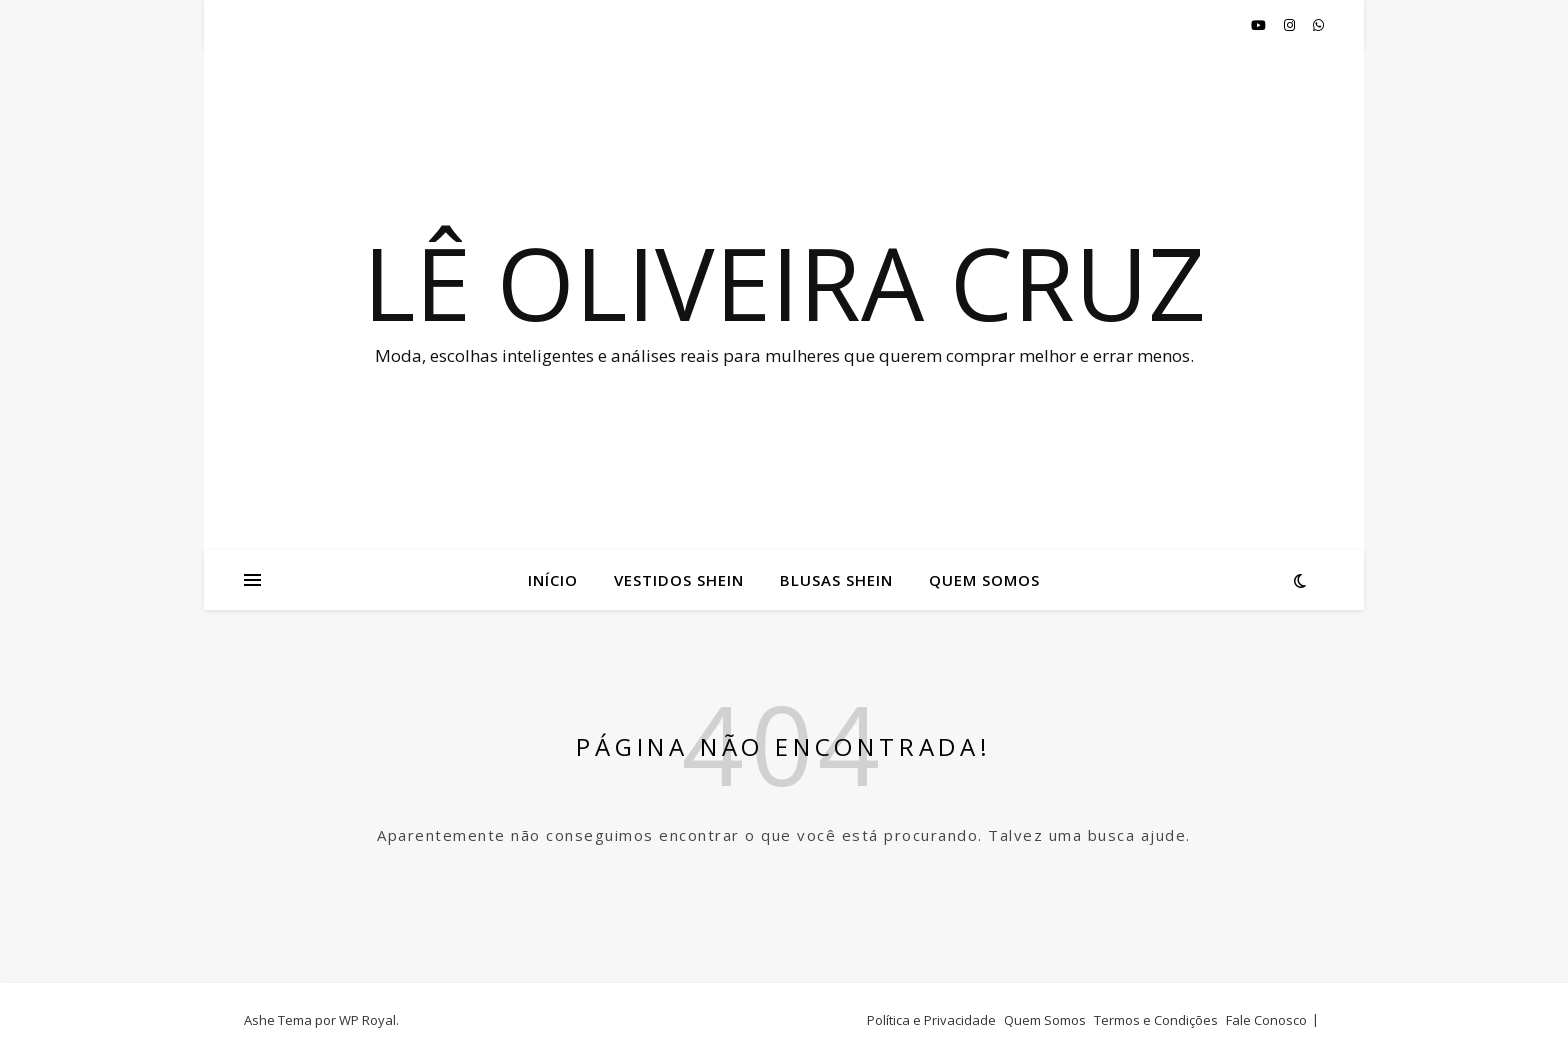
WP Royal (367, 1020)
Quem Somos (984, 580)
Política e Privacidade (931, 1020)
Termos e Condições (1156, 1020)
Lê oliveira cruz (784, 282)
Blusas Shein (836, 580)
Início (553, 580)
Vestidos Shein (679, 580)
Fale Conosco (1266, 1020)
